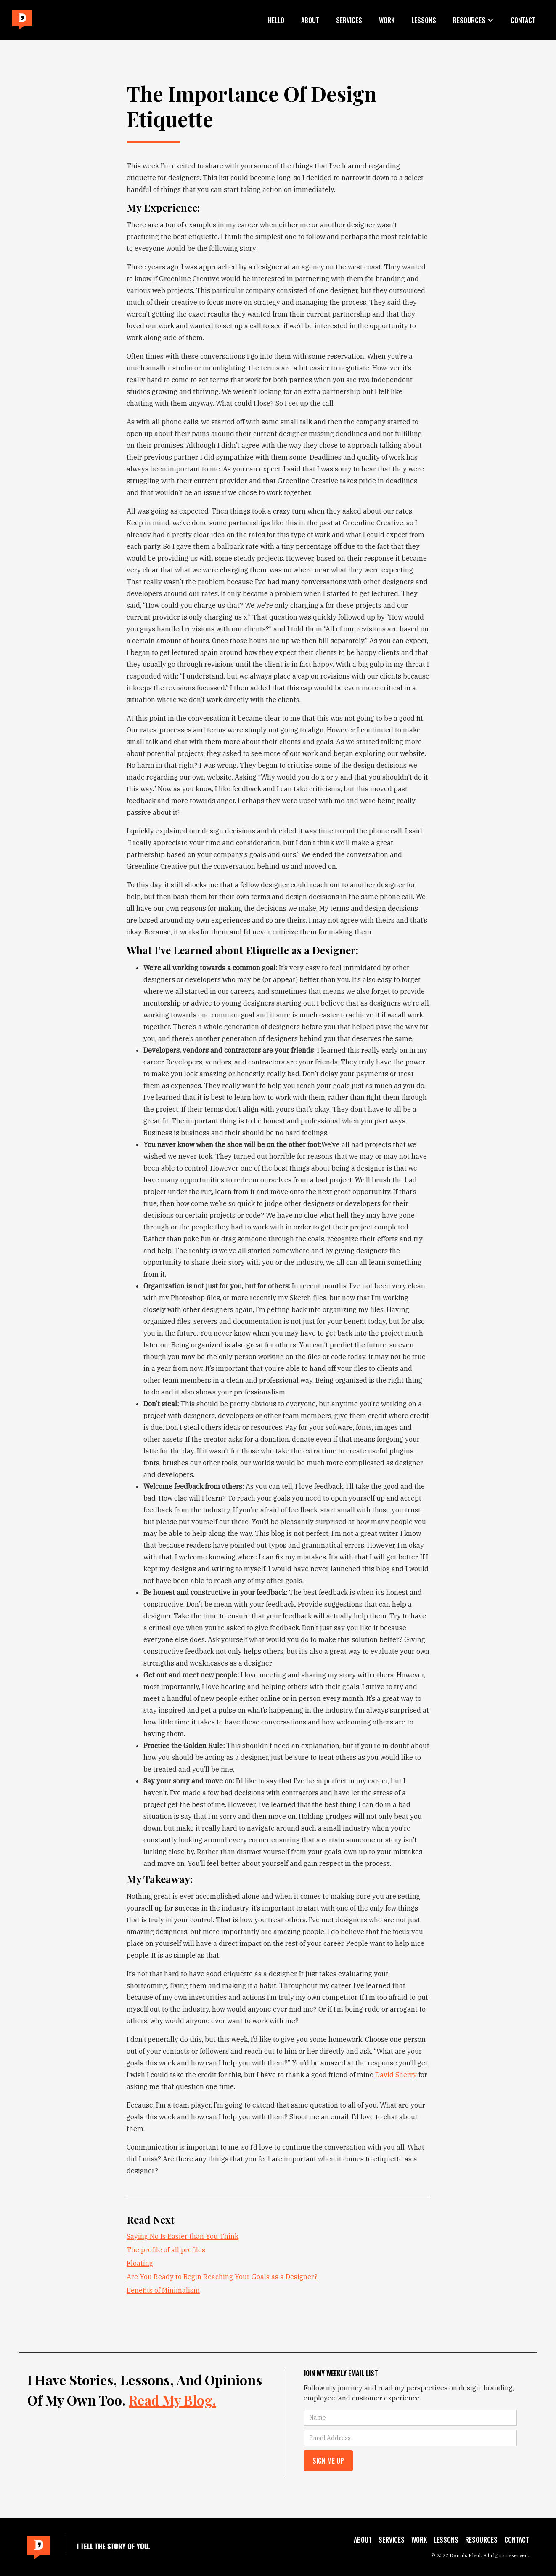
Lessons (423, 20)
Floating (140, 2263)
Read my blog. (172, 2400)
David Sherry (396, 2074)
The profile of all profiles (166, 2250)
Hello (276, 20)
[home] (22, 20)
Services (349, 20)
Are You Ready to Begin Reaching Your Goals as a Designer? (222, 2277)
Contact (523, 20)
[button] (473, 20)
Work (386, 20)
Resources (481, 2540)
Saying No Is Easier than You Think (182, 2236)
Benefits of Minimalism (163, 2290)
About (310, 20)
